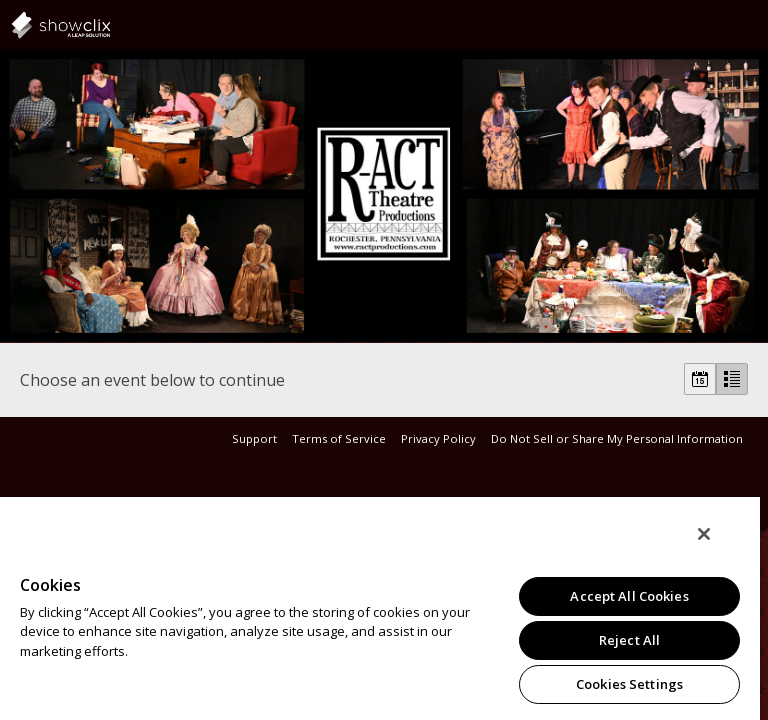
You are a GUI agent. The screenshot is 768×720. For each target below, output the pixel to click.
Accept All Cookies (629, 596)
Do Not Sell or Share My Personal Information (617, 438)
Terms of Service (339, 438)
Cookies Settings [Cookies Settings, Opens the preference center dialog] (629, 684)
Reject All (629, 640)
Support (254, 438)
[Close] (704, 534)
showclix (110, 25)
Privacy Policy (438, 438)
